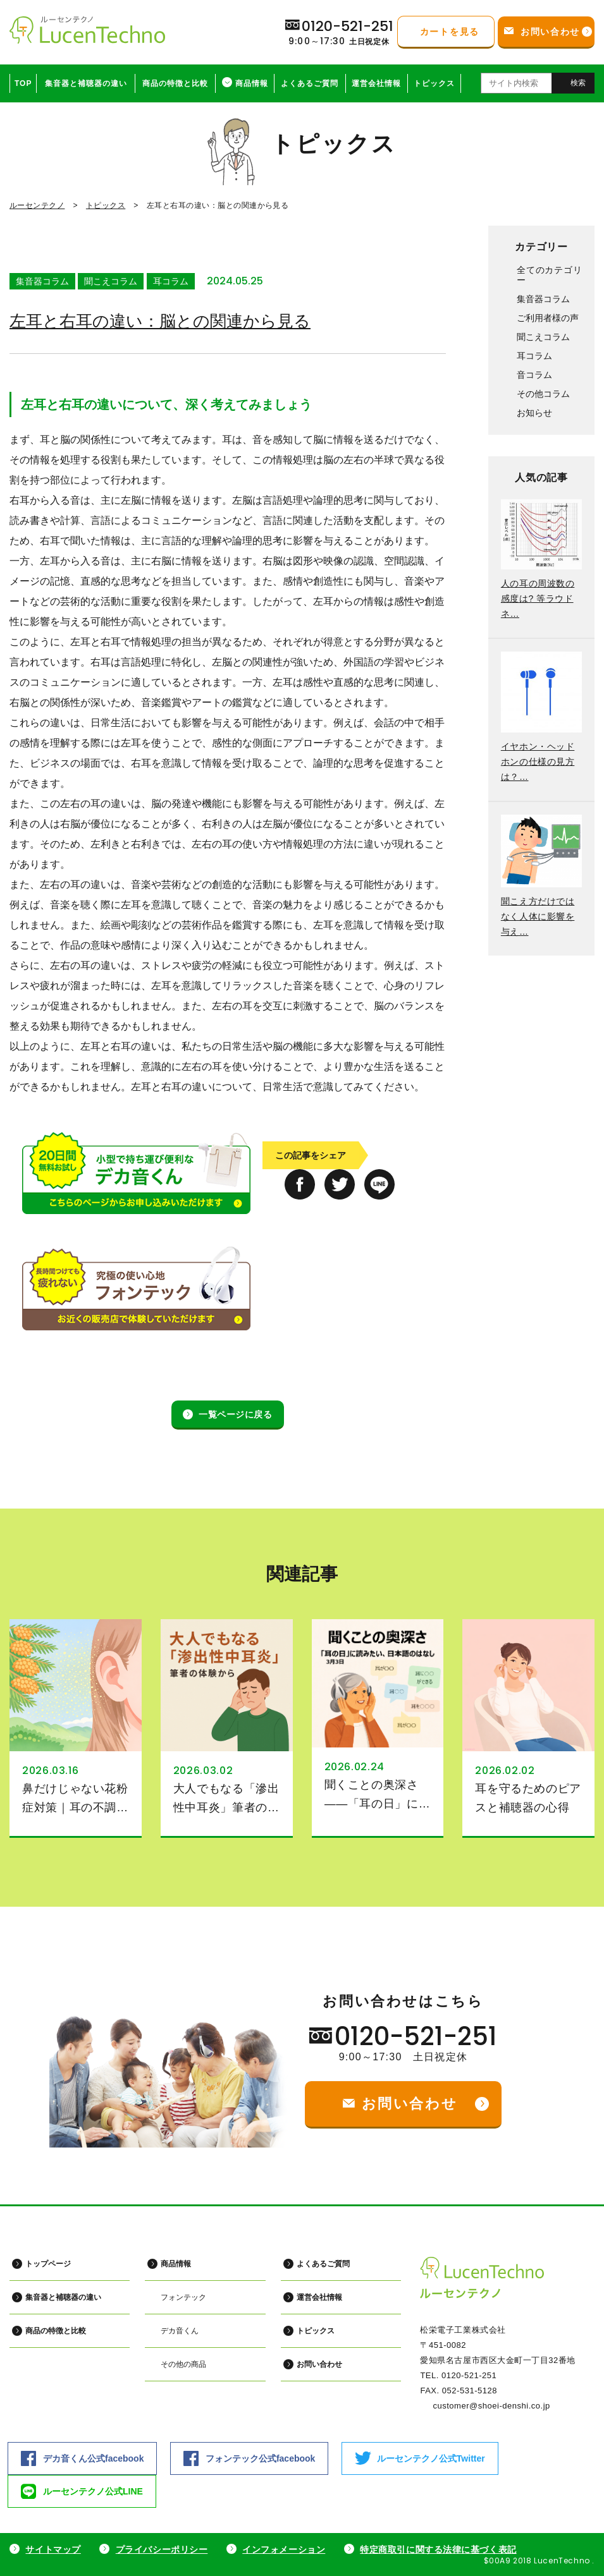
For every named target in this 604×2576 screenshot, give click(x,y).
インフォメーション (283, 2549)
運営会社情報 (376, 83)
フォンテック (183, 2297)
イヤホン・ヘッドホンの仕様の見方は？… (537, 761)
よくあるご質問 (309, 83)
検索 (578, 82)
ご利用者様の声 (548, 318)
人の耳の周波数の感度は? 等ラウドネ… (537, 598)
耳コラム (170, 281)
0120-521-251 (416, 2036)
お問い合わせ (319, 2364)
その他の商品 (183, 2364)
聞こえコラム (110, 281)
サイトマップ (52, 2549)
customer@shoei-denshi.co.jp (491, 2405)
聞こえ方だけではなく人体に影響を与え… (537, 916)
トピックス (434, 83)
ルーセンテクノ (37, 205)
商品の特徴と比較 (175, 83)
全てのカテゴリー (549, 275)
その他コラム (543, 394)
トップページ (48, 2263)
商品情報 (251, 83)
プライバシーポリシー (162, 2549)
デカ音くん (180, 2330)
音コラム (534, 375)
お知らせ (534, 413)
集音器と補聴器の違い (86, 83)
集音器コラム (42, 281)
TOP (23, 83)
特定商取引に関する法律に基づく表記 (438, 2549)
